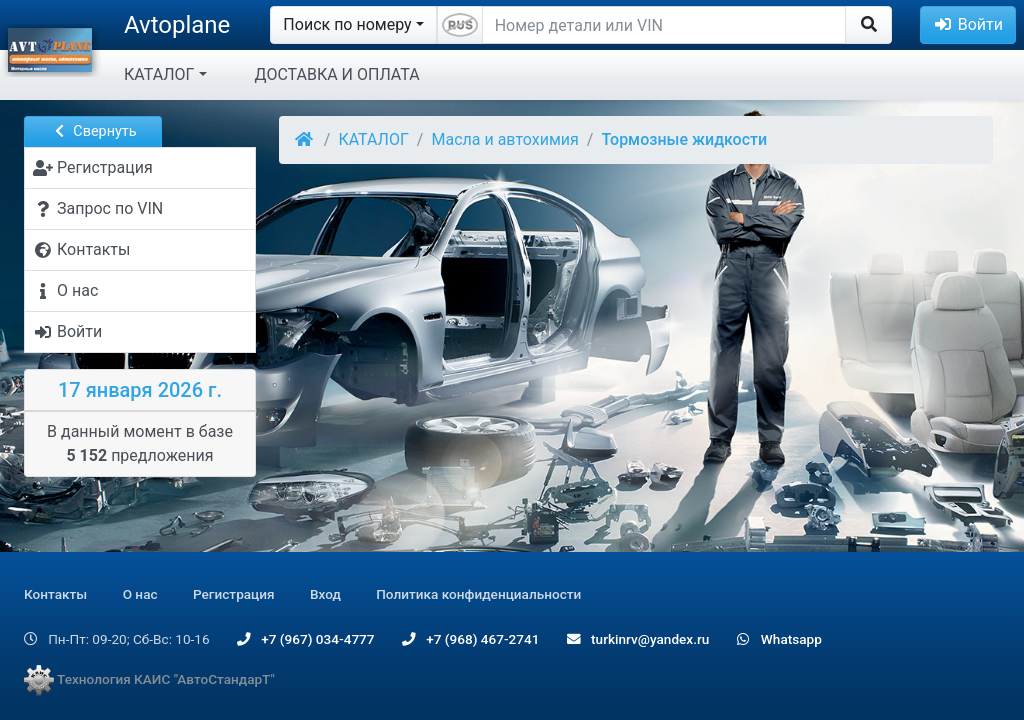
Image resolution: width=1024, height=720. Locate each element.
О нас (140, 594)
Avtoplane (177, 25)
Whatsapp (779, 639)
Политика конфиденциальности (478, 594)
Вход (325, 594)
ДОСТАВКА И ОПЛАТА (337, 74)
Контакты (55, 594)
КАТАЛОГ (159, 74)
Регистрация (234, 594)
